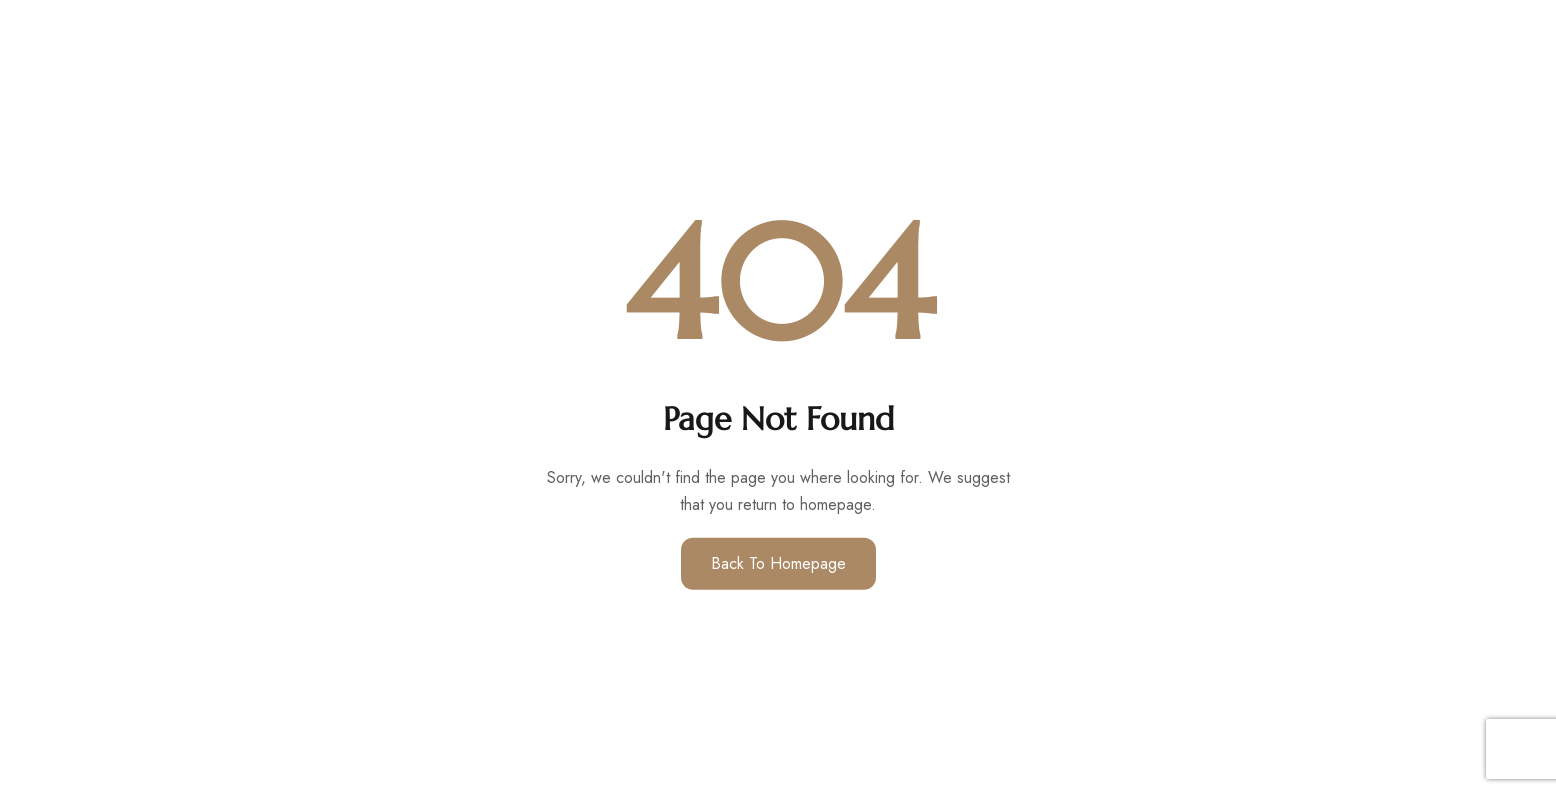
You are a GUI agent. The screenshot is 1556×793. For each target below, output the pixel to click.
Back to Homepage (778, 563)
